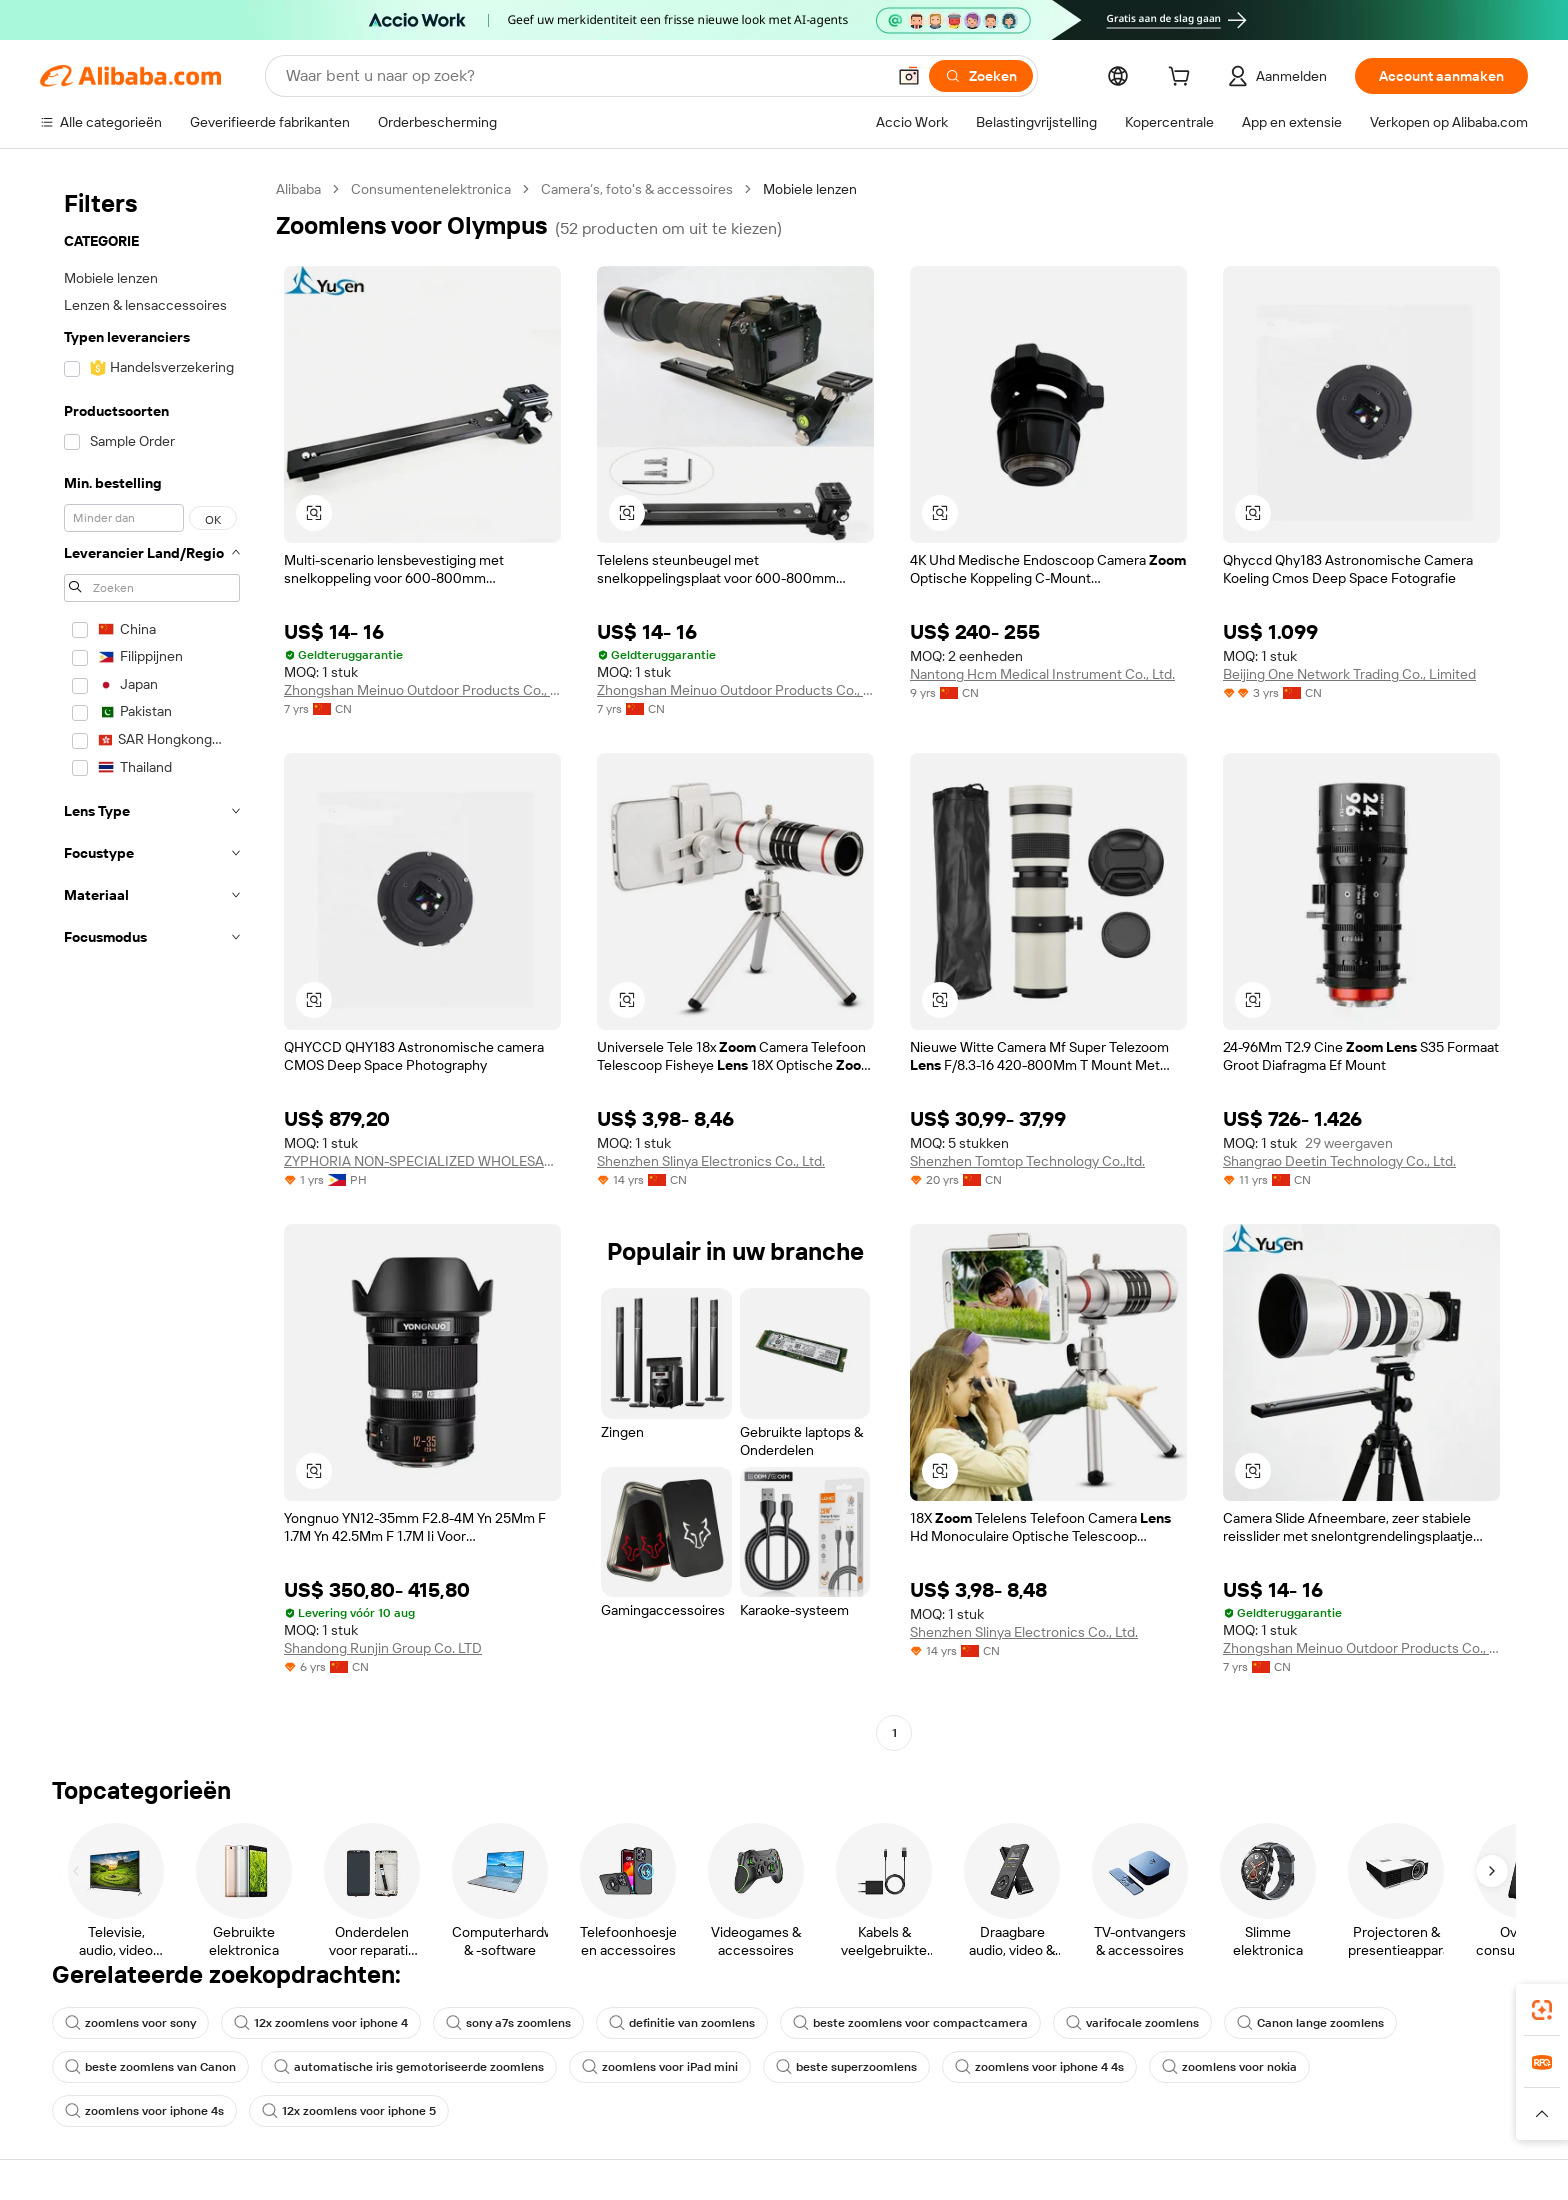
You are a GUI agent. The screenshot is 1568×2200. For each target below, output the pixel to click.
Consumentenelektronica (431, 189)
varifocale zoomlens (1132, 2023)
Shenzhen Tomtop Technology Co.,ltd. (1027, 1161)
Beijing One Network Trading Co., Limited (1349, 674)
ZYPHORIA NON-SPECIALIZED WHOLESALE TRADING (422, 1161)
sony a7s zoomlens (508, 2023)
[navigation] (152, 963)
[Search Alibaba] (583, 76)
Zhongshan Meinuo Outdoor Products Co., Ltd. (422, 690)
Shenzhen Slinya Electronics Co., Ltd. (711, 1161)
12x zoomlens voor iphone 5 (349, 2111)
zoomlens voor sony (130, 2023)
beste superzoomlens (846, 2067)
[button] (909, 76)
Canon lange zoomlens (1310, 2023)
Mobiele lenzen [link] (810, 189)
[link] (1542, 2010)
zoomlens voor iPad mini (660, 2067)
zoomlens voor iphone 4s (144, 2111)
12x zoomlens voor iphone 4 (321, 2023)
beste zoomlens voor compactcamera (910, 2023)
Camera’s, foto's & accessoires (637, 189)
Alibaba (298, 189)
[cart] (1183, 79)
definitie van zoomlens (682, 2023)
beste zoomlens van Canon (150, 2067)
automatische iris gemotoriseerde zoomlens (409, 2067)
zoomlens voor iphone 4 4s (1039, 2067)
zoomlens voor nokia (1229, 2067)
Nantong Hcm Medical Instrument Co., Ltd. (1042, 674)
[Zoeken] (981, 76)
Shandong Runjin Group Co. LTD (383, 1648)
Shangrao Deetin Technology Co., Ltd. (1339, 1161)
